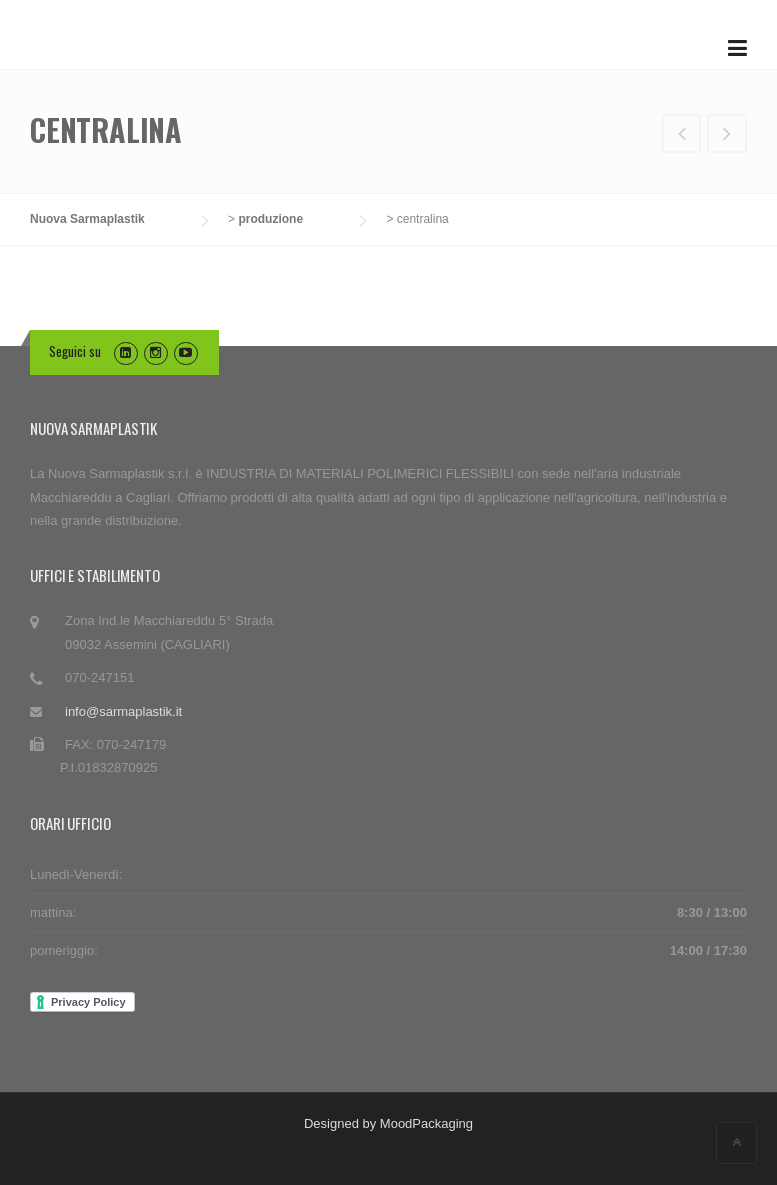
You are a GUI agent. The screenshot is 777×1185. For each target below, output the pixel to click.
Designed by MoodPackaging (388, 1123)
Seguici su (75, 351)
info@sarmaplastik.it (123, 711)
